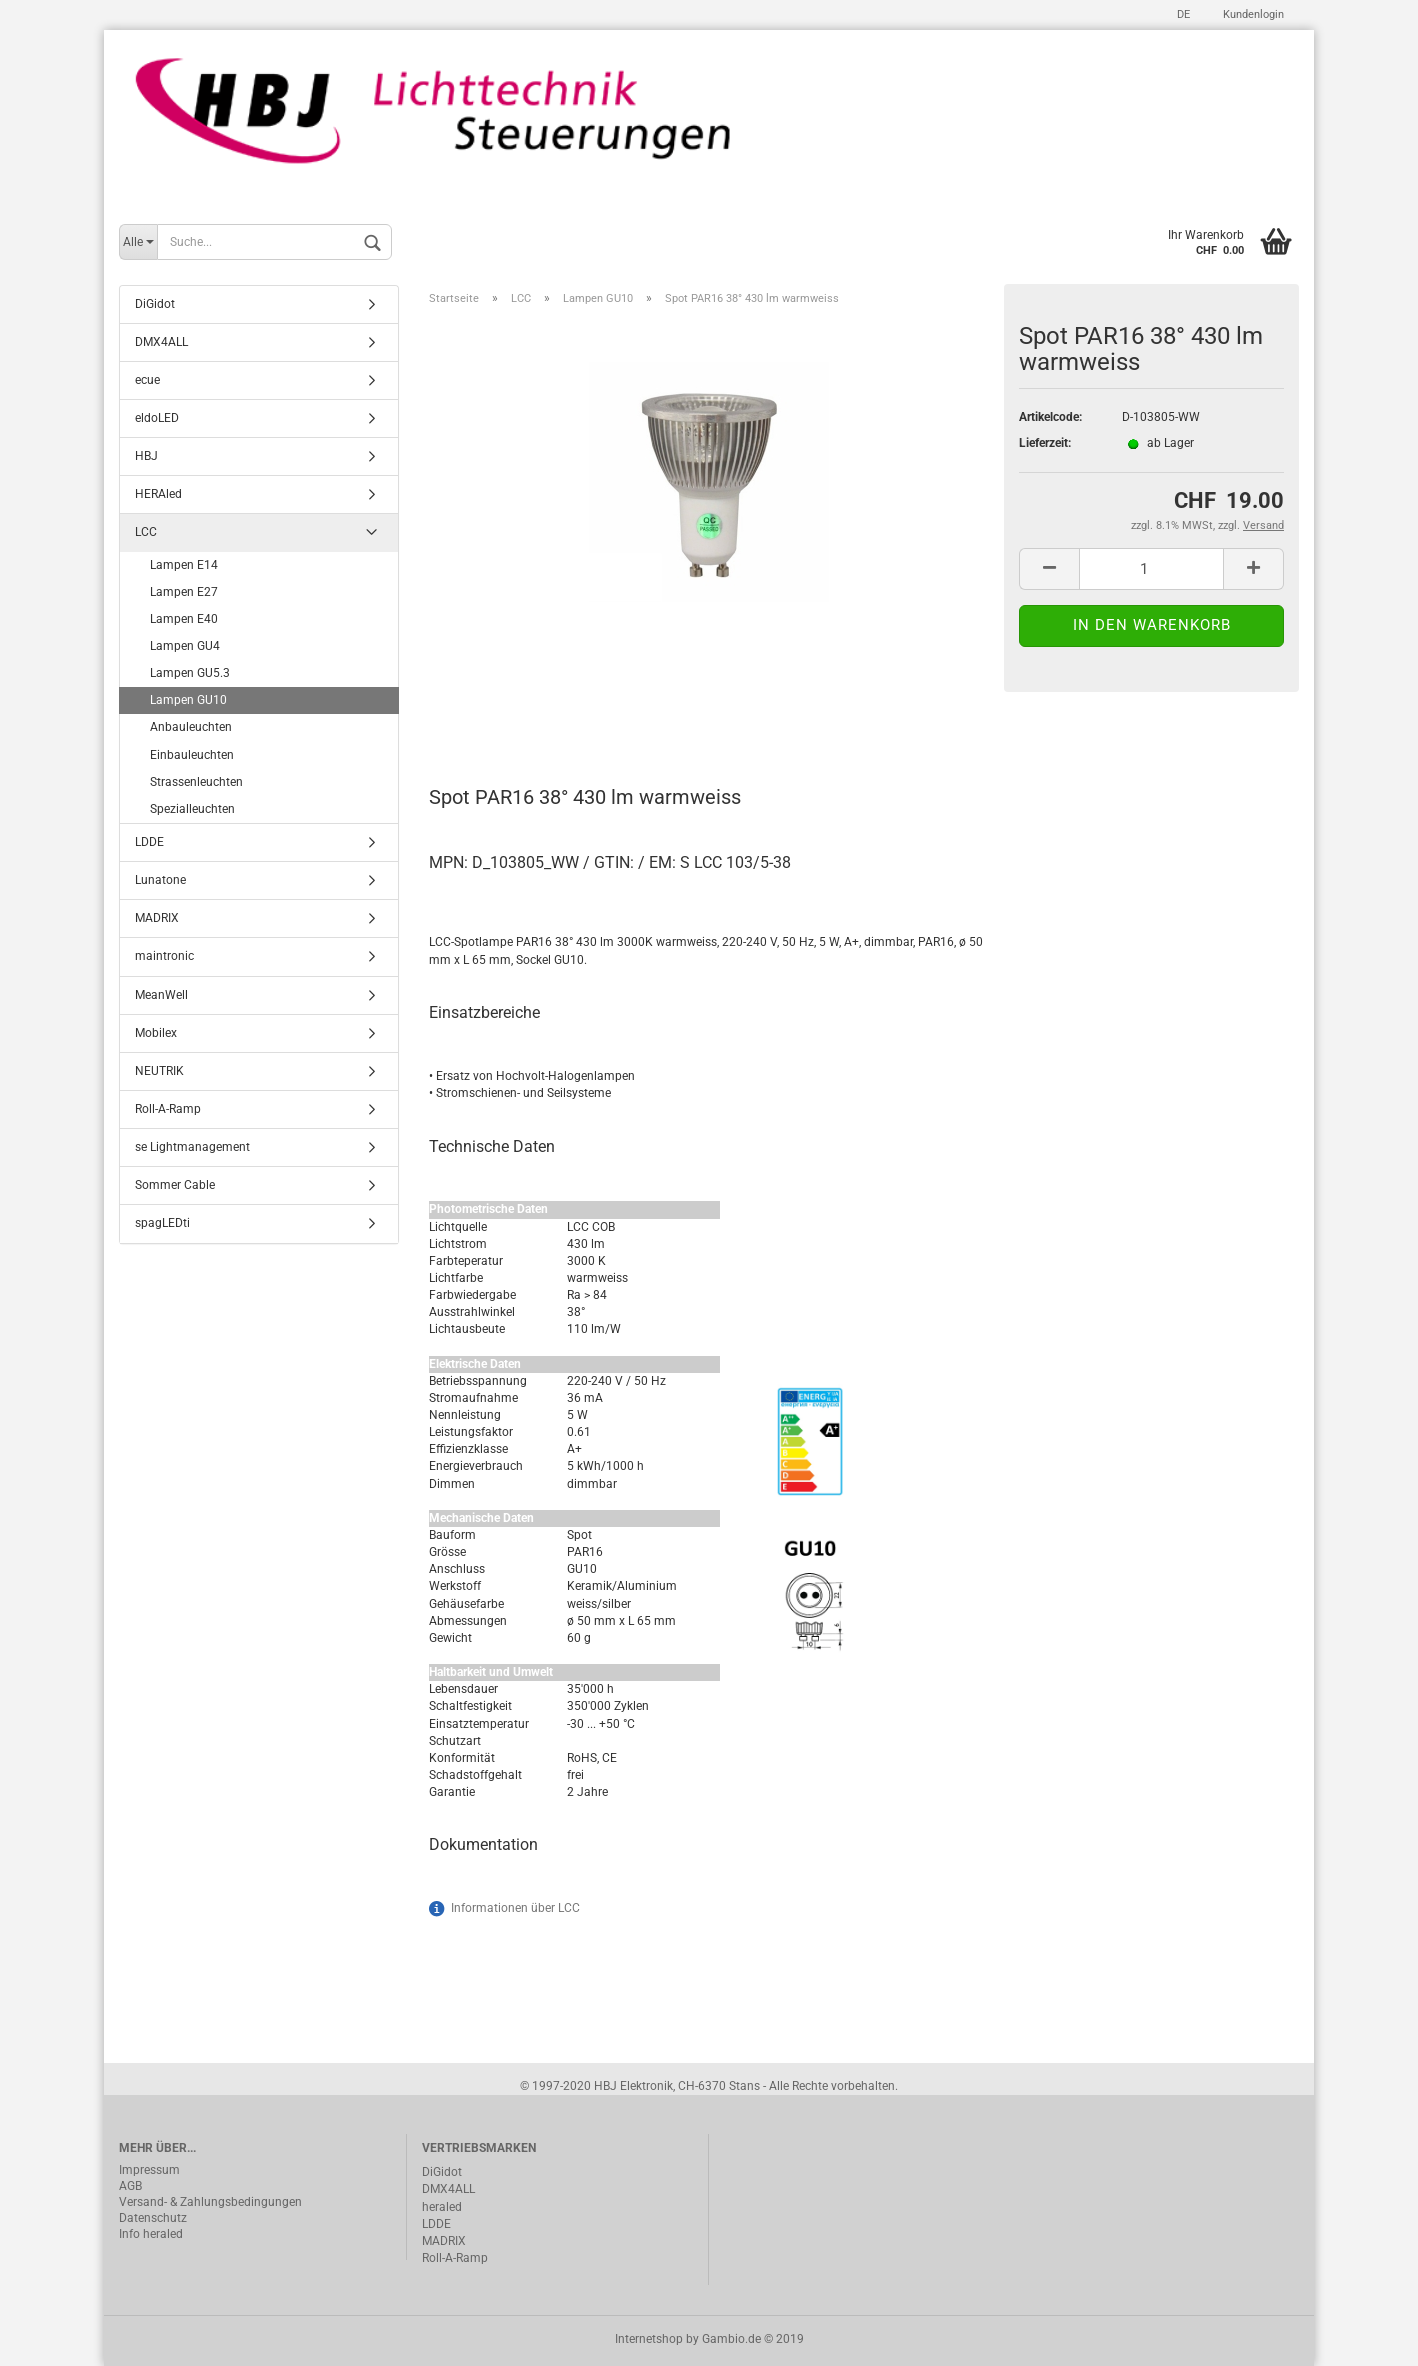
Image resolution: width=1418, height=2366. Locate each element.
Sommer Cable (175, 1185)
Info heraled (151, 2234)
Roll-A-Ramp (168, 1109)
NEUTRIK (159, 1071)
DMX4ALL (161, 342)
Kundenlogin (1252, 14)
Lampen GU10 (188, 700)
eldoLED (157, 418)
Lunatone (160, 880)
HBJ (146, 456)
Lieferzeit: (1045, 443)
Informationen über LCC (515, 1908)
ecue (147, 380)
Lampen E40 (184, 619)
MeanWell (161, 995)
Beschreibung (504, 709)
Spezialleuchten (192, 809)
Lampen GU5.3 (190, 673)
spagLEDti (162, 1223)
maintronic (164, 956)
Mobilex (156, 1033)
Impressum (149, 2170)
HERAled (158, 494)
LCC (146, 532)
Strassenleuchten (196, 782)
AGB (130, 2186)
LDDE (149, 842)
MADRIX (157, 918)
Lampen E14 (184, 565)
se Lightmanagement (192, 1147)
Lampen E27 (184, 592)
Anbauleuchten (191, 727)
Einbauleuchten (192, 755)
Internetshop (649, 2339)
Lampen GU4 (185, 646)
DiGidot (155, 304)
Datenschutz (153, 2218)
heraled (442, 2207)
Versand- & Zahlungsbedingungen (210, 2202)
